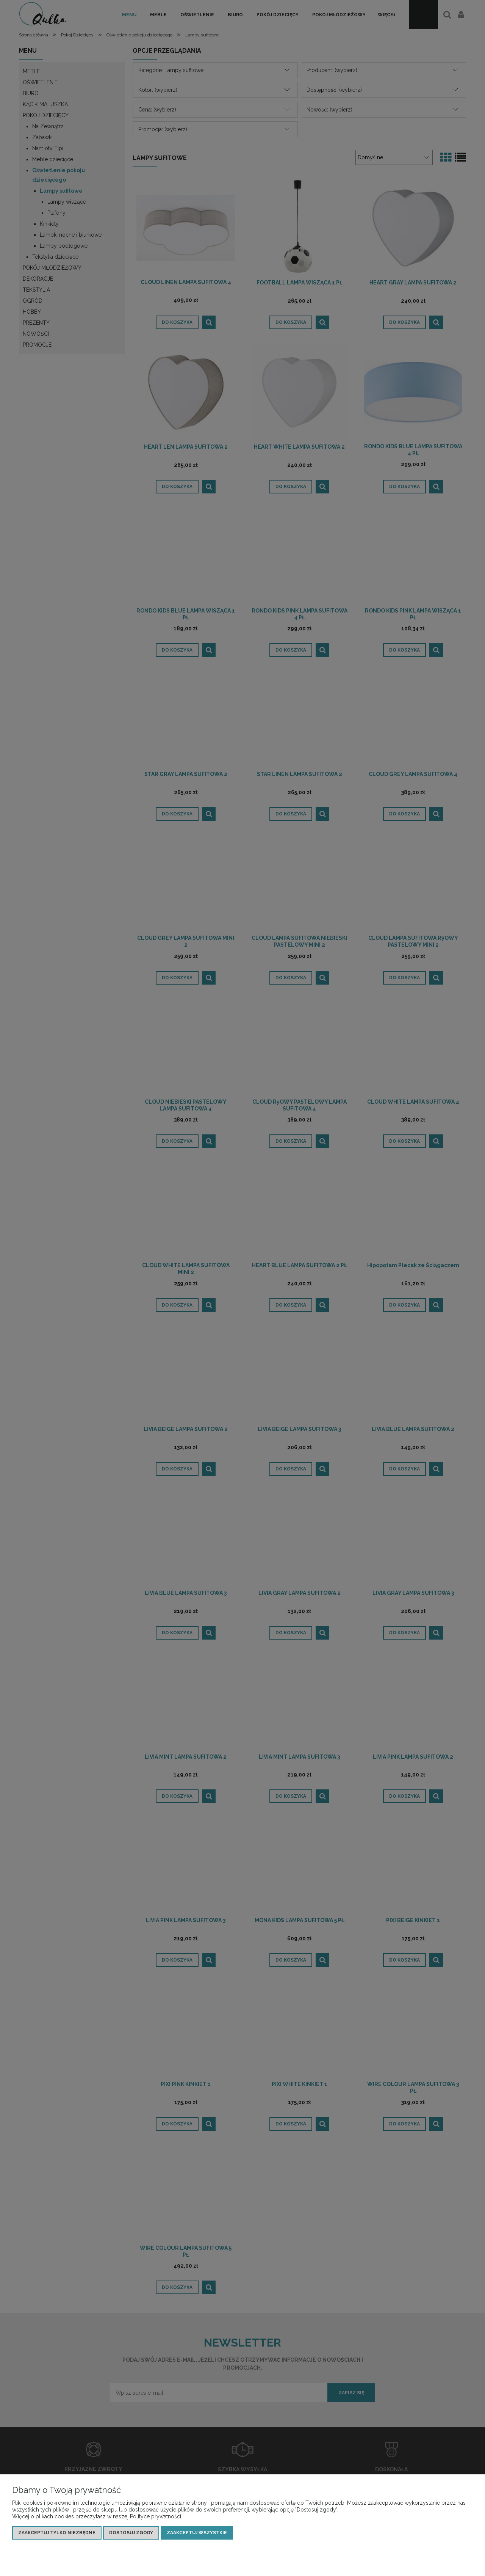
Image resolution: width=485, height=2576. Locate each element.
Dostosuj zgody (131, 2532)
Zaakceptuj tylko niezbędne (56, 2532)
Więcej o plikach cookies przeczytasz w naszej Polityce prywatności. (97, 2516)
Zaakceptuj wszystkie (197, 2532)
